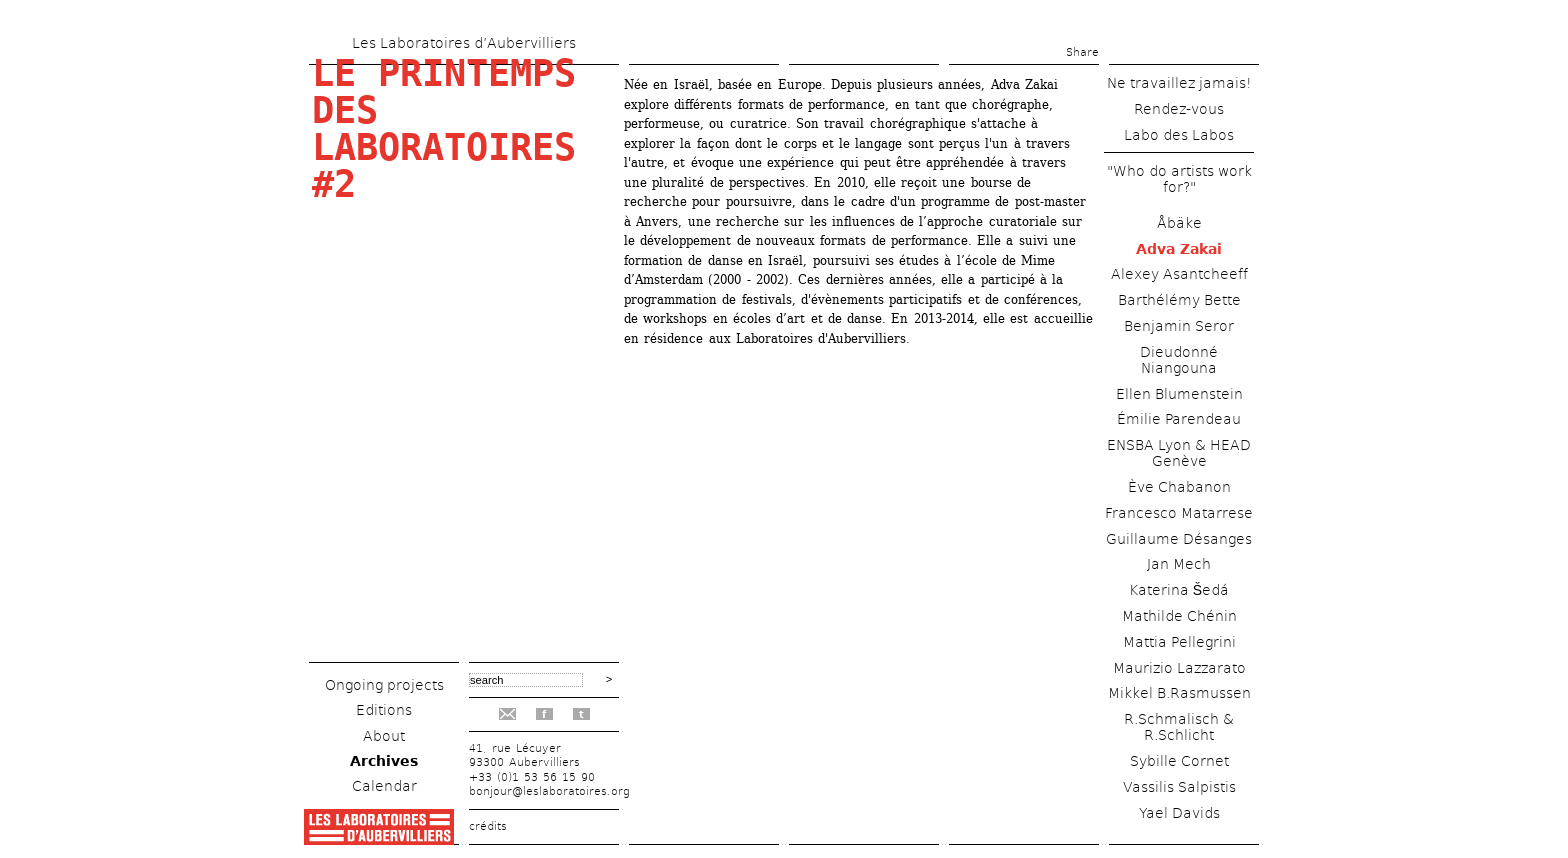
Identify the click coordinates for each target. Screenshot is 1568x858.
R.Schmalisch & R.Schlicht (1179, 727)
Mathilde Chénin (1179, 616)
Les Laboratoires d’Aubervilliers (464, 43)
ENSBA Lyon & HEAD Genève (1179, 453)
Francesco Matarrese (1179, 513)
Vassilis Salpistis (1179, 787)
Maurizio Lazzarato (1179, 668)
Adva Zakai (1179, 249)
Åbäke (1179, 223)
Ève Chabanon (1179, 487)
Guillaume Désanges (1179, 539)
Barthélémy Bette (1179, 300)
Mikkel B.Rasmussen (1179, 693)
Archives (384, 761)
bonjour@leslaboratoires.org (549, 791)
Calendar (384, 786)
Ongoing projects (384, 685)
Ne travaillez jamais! (1179, 83)
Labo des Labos (1179, 135)
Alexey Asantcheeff (1179, 274)
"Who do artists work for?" (1179, 179)
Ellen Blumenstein (1179, 394)
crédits (488, 826)
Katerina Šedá (1179, 590)
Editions (384, 710)
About (384, 736)
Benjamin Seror (1179, 326)
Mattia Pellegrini (1179, 642)
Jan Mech (1179, 564)
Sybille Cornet (1179, 761)
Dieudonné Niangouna (1179, 360)
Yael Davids (1179, 813)
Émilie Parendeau (1179, 419)
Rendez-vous (1179, 109)
